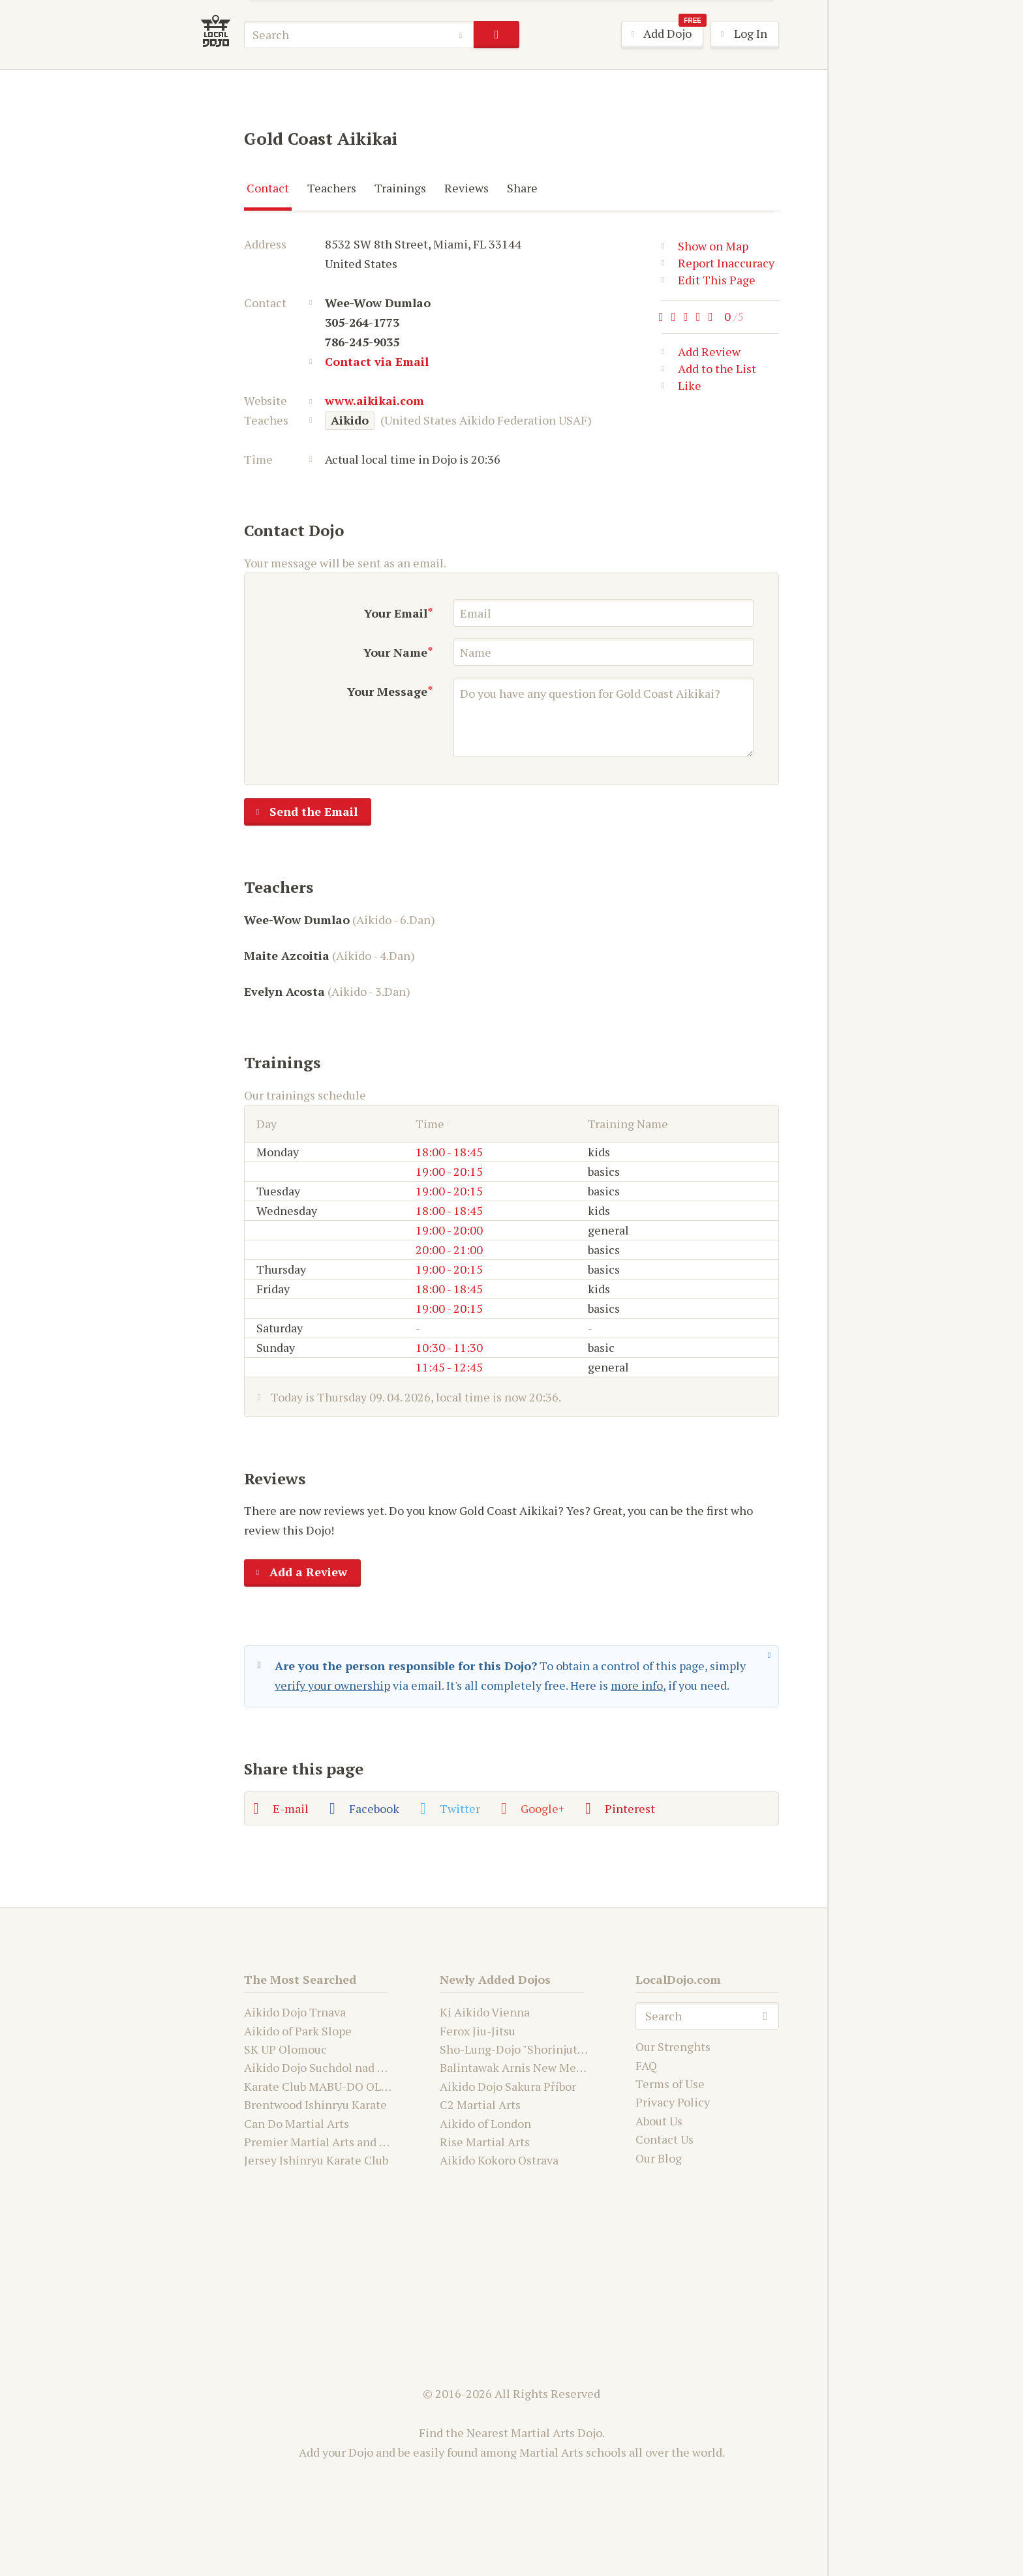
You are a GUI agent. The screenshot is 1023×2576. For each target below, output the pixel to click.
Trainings (400, 188)
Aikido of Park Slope (298, 2031)
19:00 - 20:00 (449, 1230)
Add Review (701, 354)
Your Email (395, 613)
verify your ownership (332, 1685)
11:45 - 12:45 (449, 1367)
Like (681, 388)
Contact (268, 188)
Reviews (466, 188)
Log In (739, 35)
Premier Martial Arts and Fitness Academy (356, 2141)
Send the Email (301, 813)
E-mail (281, 1808)
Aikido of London (485, 2123)
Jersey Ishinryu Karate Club (316, 2160)
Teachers (331, 188)
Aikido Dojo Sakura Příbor (508, 2086)
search (496, 35)
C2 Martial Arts (480, 2104)
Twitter (450, 1808)
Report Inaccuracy (718, 263)
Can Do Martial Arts (296, 2123)
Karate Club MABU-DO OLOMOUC (334, 2086)
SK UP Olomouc (285, 2049)
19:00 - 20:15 (449, 1171)
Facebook (364, 1808)
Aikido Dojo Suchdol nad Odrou (327, 2067)
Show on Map (705, 246)
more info (637, 1685)
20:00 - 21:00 (449, 1249)
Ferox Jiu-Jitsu (477, 2031)
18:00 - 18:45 (449, 1152)
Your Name (395, 652)
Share (522, 188)
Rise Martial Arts (485, 2141)
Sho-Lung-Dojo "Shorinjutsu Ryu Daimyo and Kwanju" (581, 2049)
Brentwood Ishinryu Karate (315, 2104)
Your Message (387, 691)
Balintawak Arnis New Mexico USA (531, 2067)
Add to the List (709, 371)
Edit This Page (709, 280)
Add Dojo (662, 34)
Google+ (532, 1808)
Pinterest (620, 1808)
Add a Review (296, 1573)
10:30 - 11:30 (449, 1347)
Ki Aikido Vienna (485, 2012)
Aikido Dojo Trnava (295, 2012)
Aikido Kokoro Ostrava (499, 2160)
